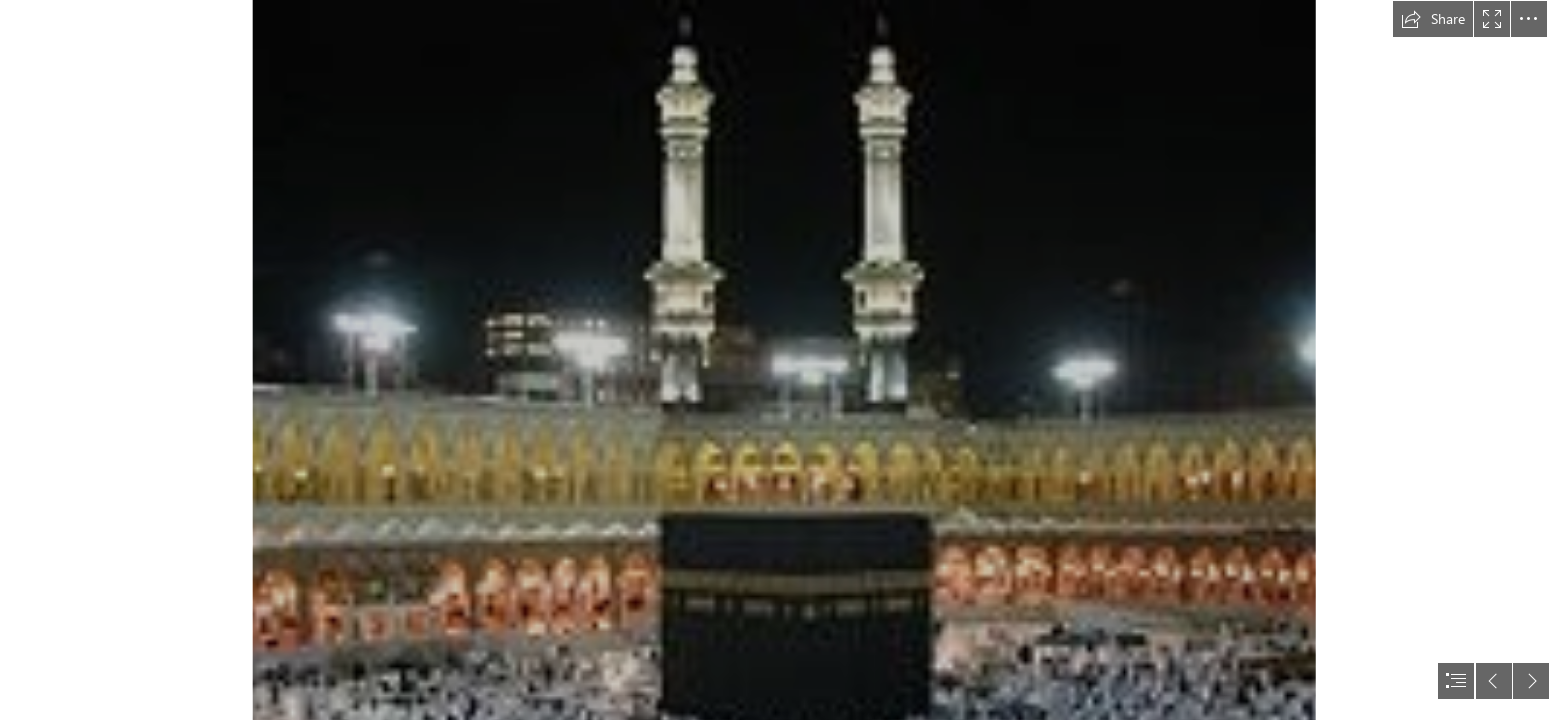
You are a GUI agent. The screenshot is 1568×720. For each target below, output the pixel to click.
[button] (1433, 19)
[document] (784, 360)
